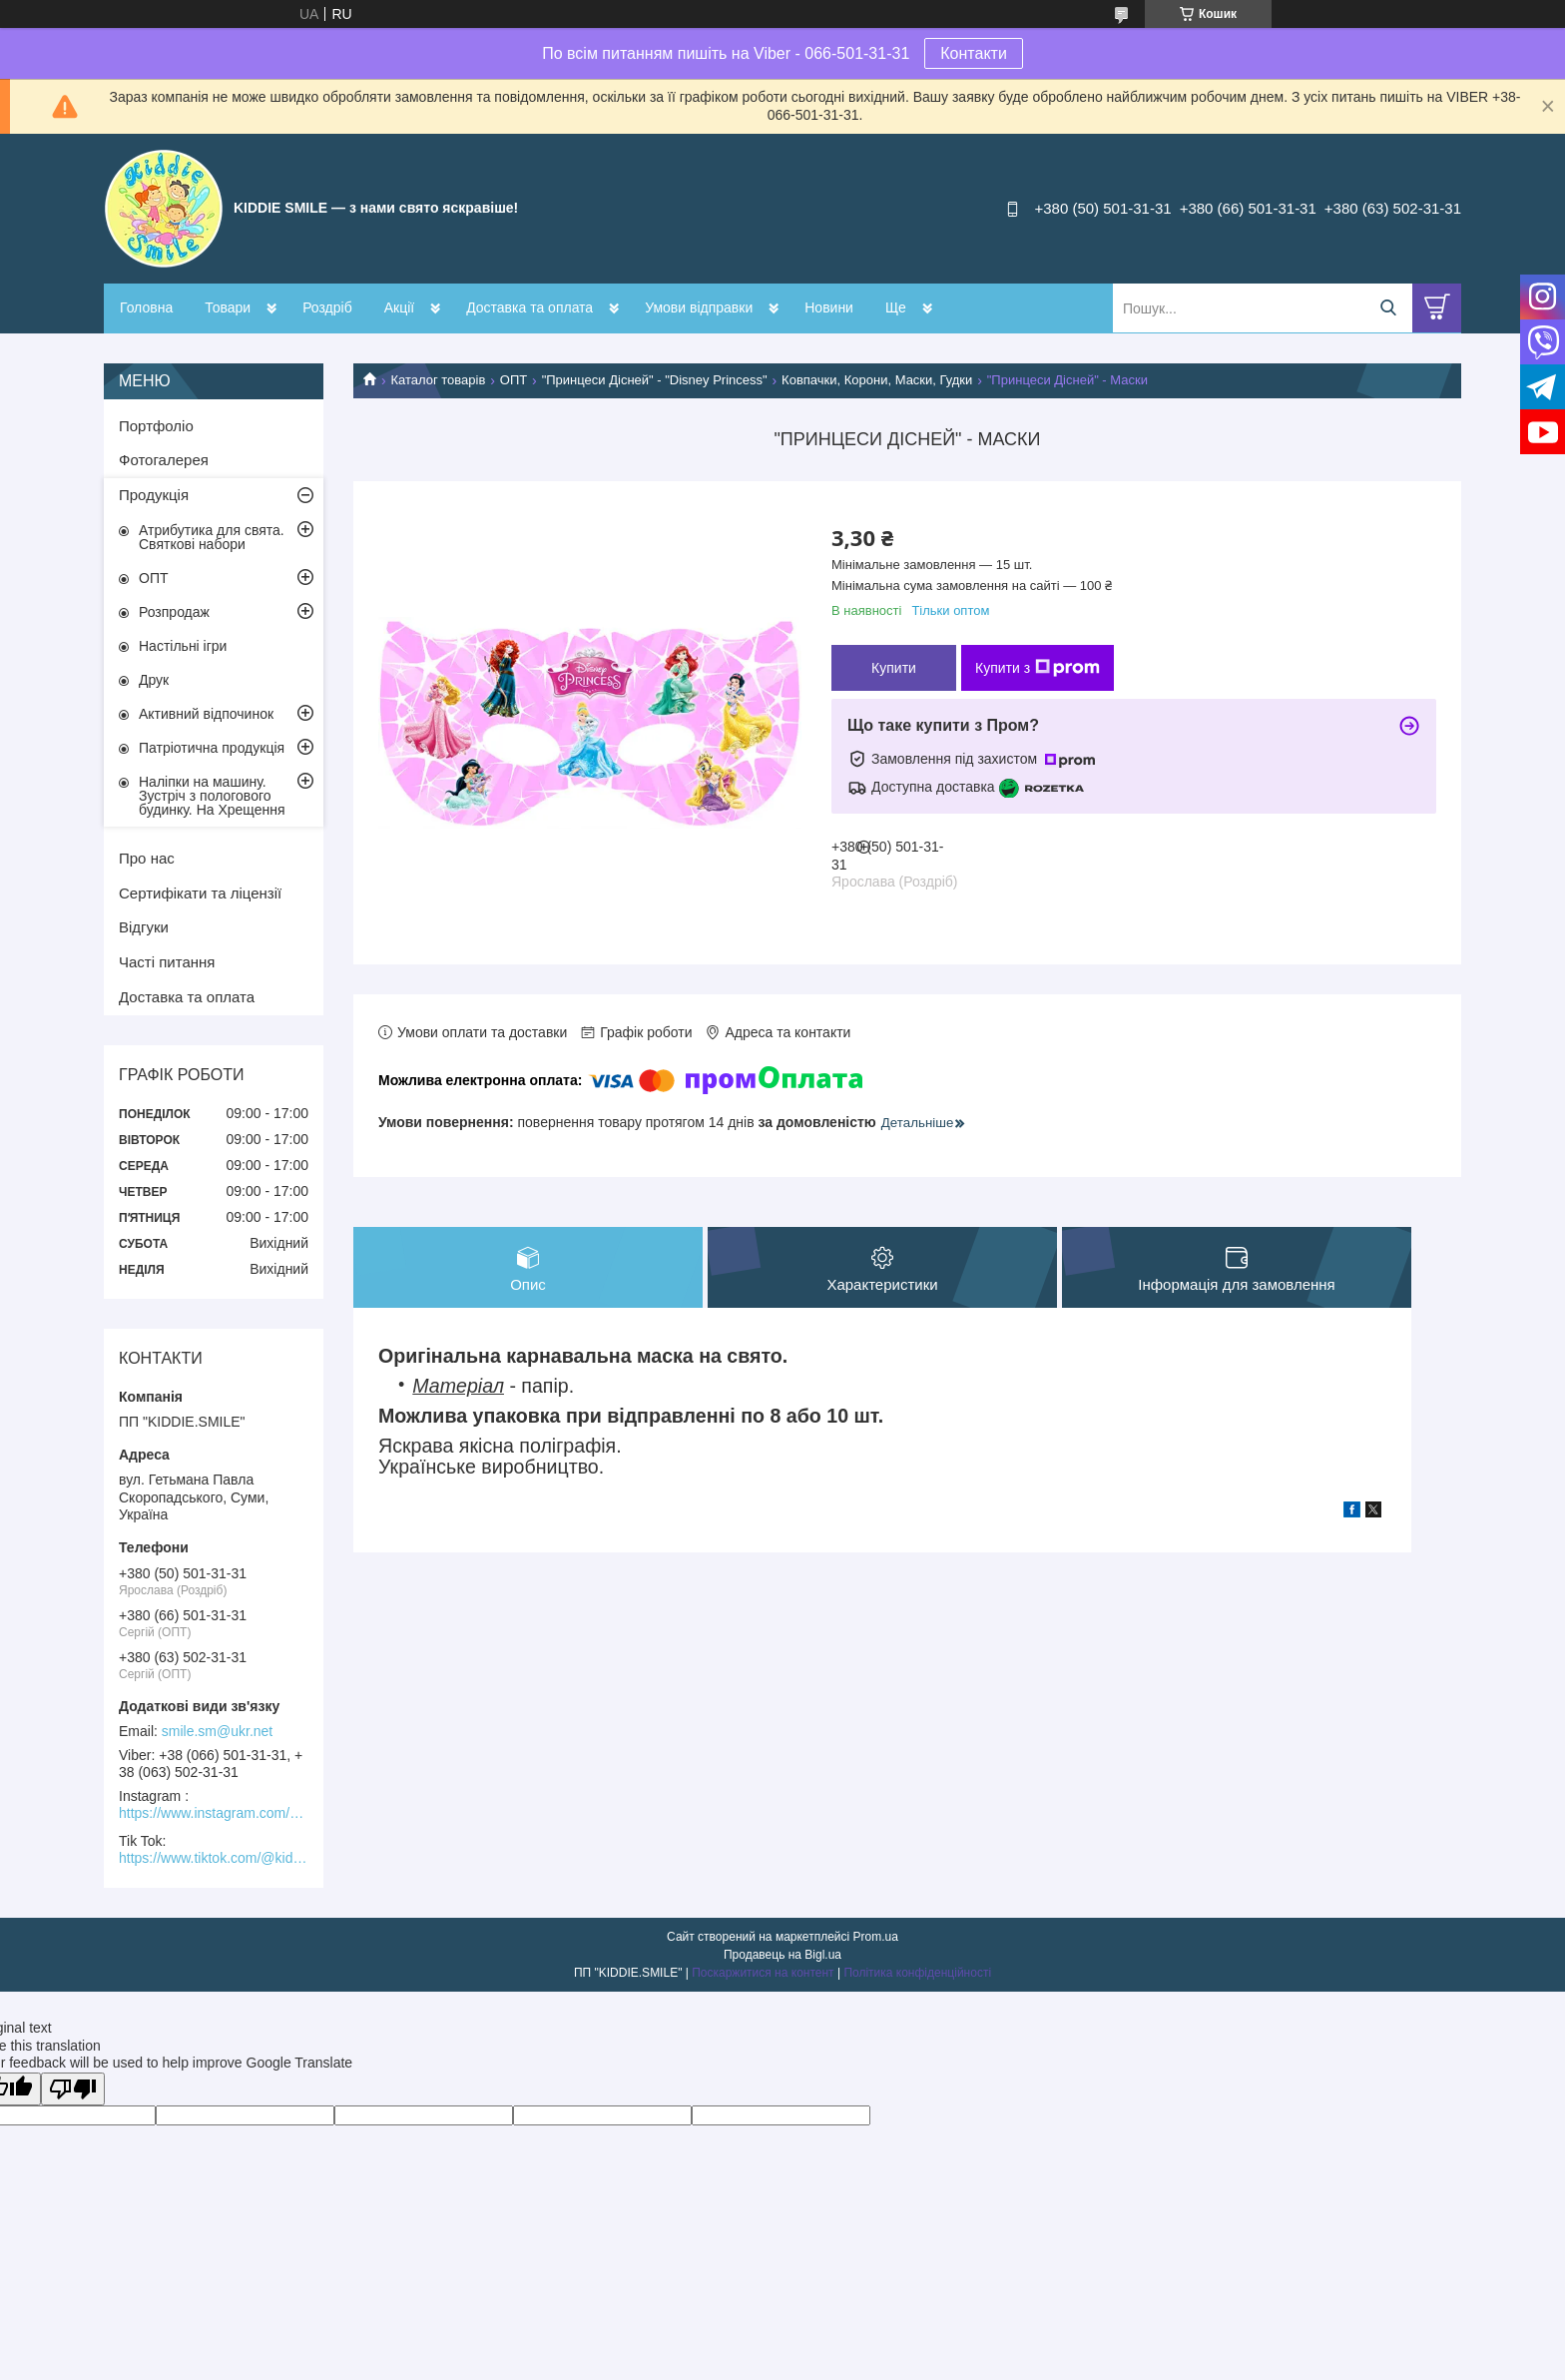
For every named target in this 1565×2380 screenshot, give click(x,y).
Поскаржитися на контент (762, 1973)
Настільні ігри (183, 646)
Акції (399, 307)
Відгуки (144, 926)
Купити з (1037, 668)
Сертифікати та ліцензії (200, 893)
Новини (828, 307)
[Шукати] (1387, 308)
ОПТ (513, 379)
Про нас (147, 858)
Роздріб (327, 307)
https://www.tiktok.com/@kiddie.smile (213, 1858)
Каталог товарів (437, 379)
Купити (893, 668)
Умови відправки (699, 307)
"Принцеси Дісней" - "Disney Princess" (655, 379)
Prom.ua (875, 1937)
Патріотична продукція (211, 748)
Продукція (154, 494)
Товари (228, 307)
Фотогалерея (164, 459)
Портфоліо (156, 425)
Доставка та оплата (529, 307)
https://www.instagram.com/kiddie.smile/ (213, 1813)
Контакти (973, 53)
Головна (146, 307)
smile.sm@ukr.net (217, 1731)
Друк (154, 680)
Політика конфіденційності (917, 1973)
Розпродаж (174, 612)
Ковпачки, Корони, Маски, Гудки (877, 379)
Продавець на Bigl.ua (782, 1955)
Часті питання (167, 961)
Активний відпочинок (206, 714)
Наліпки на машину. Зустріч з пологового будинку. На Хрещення (212, 796)
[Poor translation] (73, 2089)
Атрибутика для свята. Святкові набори (211, 537)
